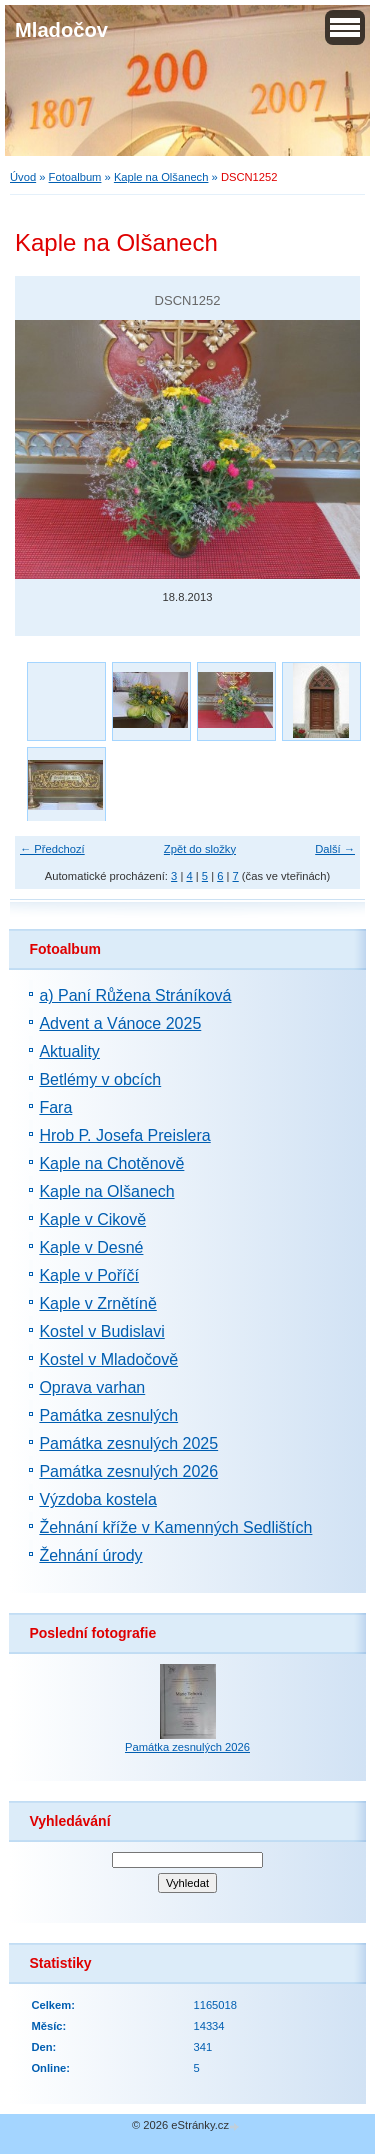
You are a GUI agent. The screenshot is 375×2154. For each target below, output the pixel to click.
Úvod (23, 177)
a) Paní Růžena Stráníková (135, 995)
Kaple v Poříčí (89, 1275)
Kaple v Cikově (92, 1219)
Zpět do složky (200, 849)
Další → (335, 849)
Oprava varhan (92, 1387)
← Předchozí (52, 849)
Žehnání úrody (90, 1555)
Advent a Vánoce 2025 (120, 1023)
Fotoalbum (75, 177)
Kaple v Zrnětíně (97, 1303)
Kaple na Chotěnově (111, 1163)
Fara (55, 1107)
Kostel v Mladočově (108, 1359)
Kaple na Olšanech (161, 177)
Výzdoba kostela (97, 1499)
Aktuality (69, 1051)
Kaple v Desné (91, 1247)
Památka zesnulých (108, 1415)
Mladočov (61, 30)
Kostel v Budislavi (101, 1331)
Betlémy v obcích (100, 1079)
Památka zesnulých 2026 (128, 1471)
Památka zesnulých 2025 (128, 1443)
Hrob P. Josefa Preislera (124, 1135)
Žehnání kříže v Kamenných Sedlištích (175, 1527)
